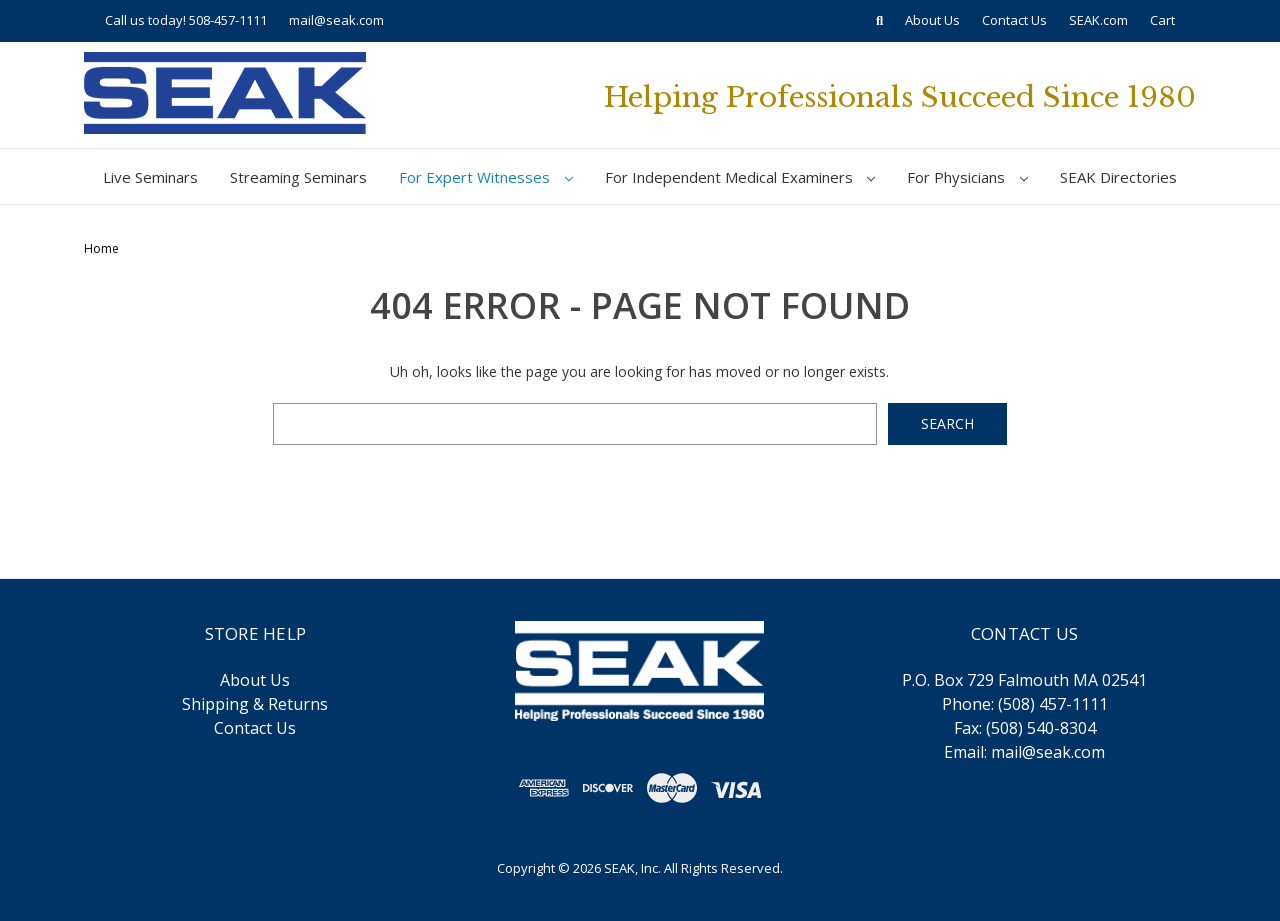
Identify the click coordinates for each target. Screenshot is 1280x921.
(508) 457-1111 (1053, 704)
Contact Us (1014, 20)
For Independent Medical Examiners (740, 177)
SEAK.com (1098, 20)
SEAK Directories (1118, 177)
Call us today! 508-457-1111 (186, 20)
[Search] (879, 21)
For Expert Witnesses (486, 177)
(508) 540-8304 (1041, 728)
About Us (932, 20)
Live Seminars (150, 177)
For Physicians (967, 177)
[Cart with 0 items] (1162, 21)
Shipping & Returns (255, 704)
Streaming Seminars (298, 177)
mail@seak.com (336, 20)
